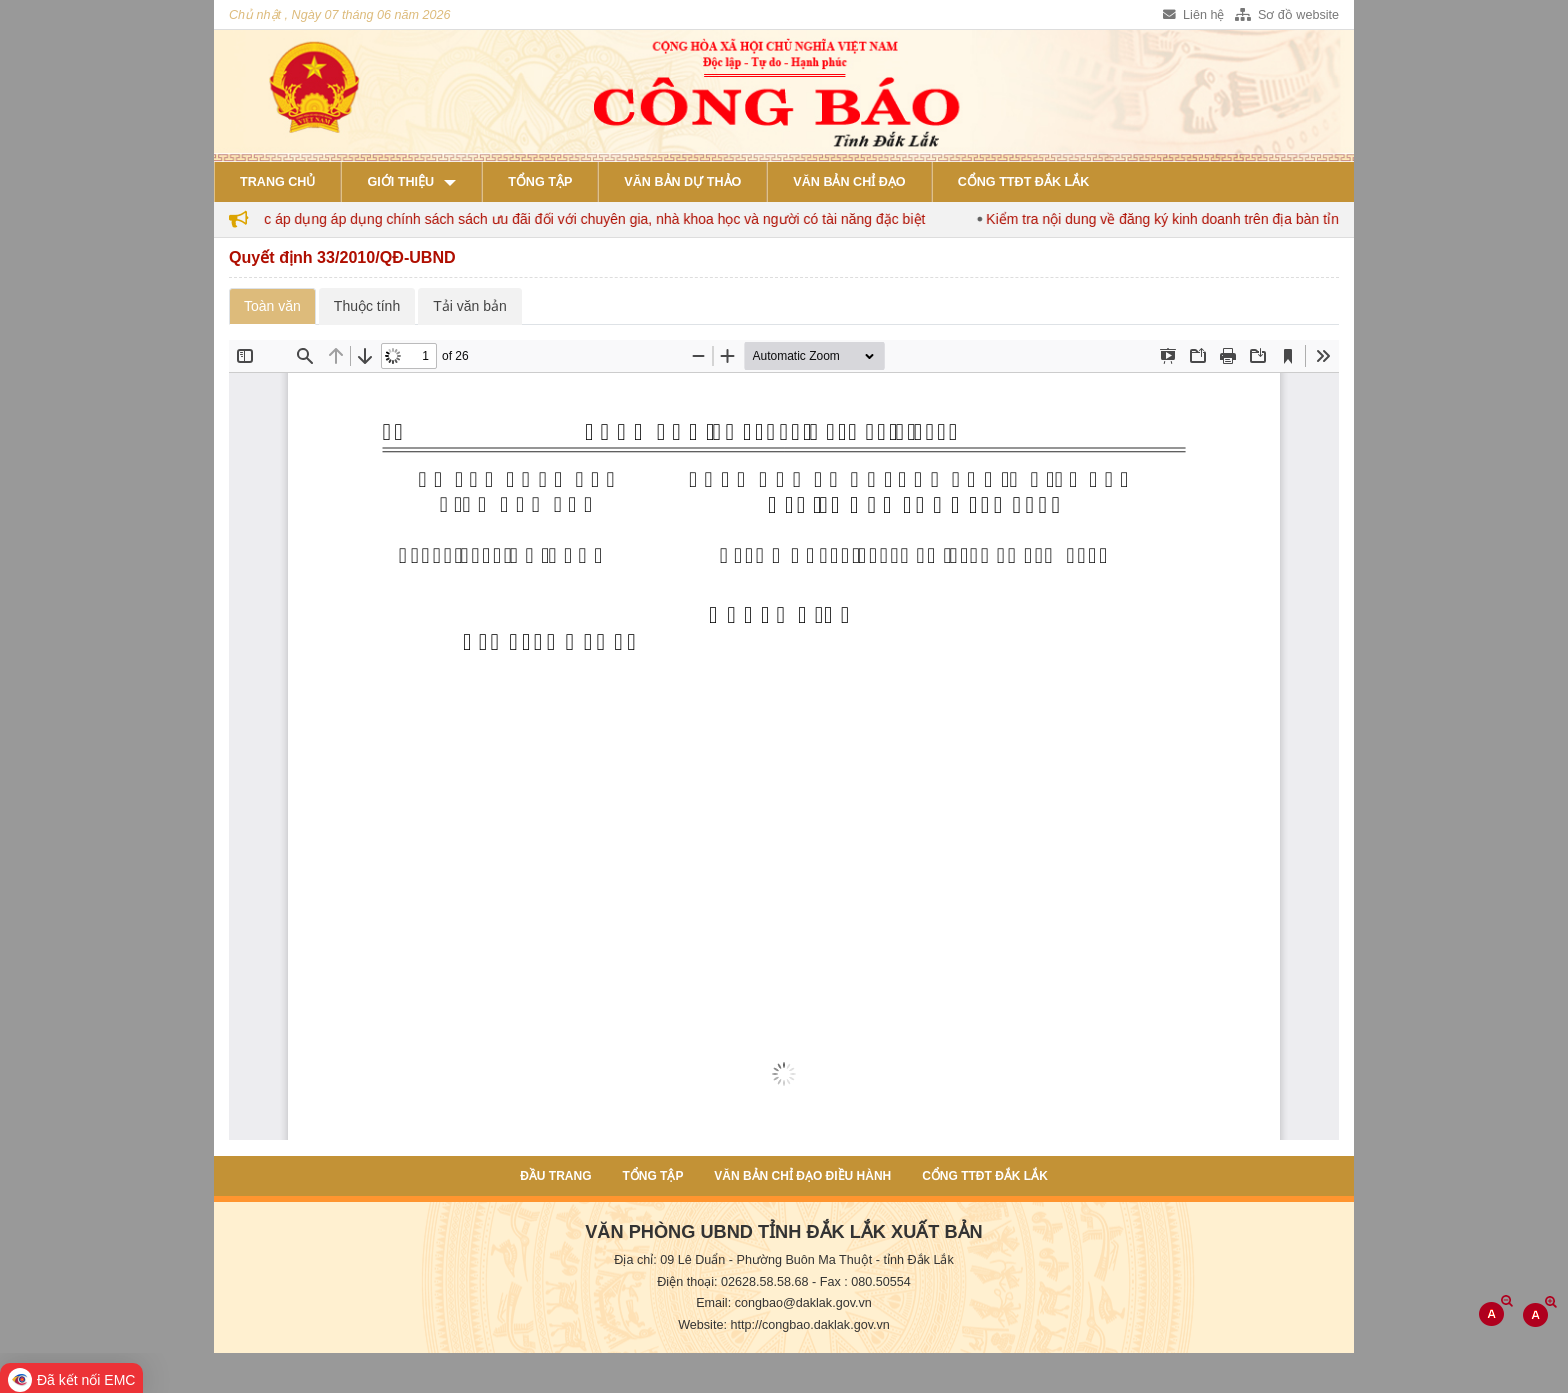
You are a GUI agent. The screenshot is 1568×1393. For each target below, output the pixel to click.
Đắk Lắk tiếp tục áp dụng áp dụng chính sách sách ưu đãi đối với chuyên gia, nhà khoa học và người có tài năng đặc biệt (573, 219)
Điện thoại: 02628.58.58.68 (732, 1282)
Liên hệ (1193, 15)
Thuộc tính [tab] (367, 306)
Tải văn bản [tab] (470, 306)
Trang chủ (277, 182)
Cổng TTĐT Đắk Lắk (1024, 182)
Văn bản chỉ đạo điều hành (802, 1176)
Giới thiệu (400, 182)
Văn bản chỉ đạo (849, 182)
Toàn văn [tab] (272, 306)
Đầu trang (555, 1176)
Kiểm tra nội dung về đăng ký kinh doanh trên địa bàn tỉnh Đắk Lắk (1220, 219)
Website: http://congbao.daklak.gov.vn (784, 1325)
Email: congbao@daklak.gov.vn (784, 1303)
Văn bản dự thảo (682, 182)
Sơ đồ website (1287, 15)
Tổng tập (540, 182)
